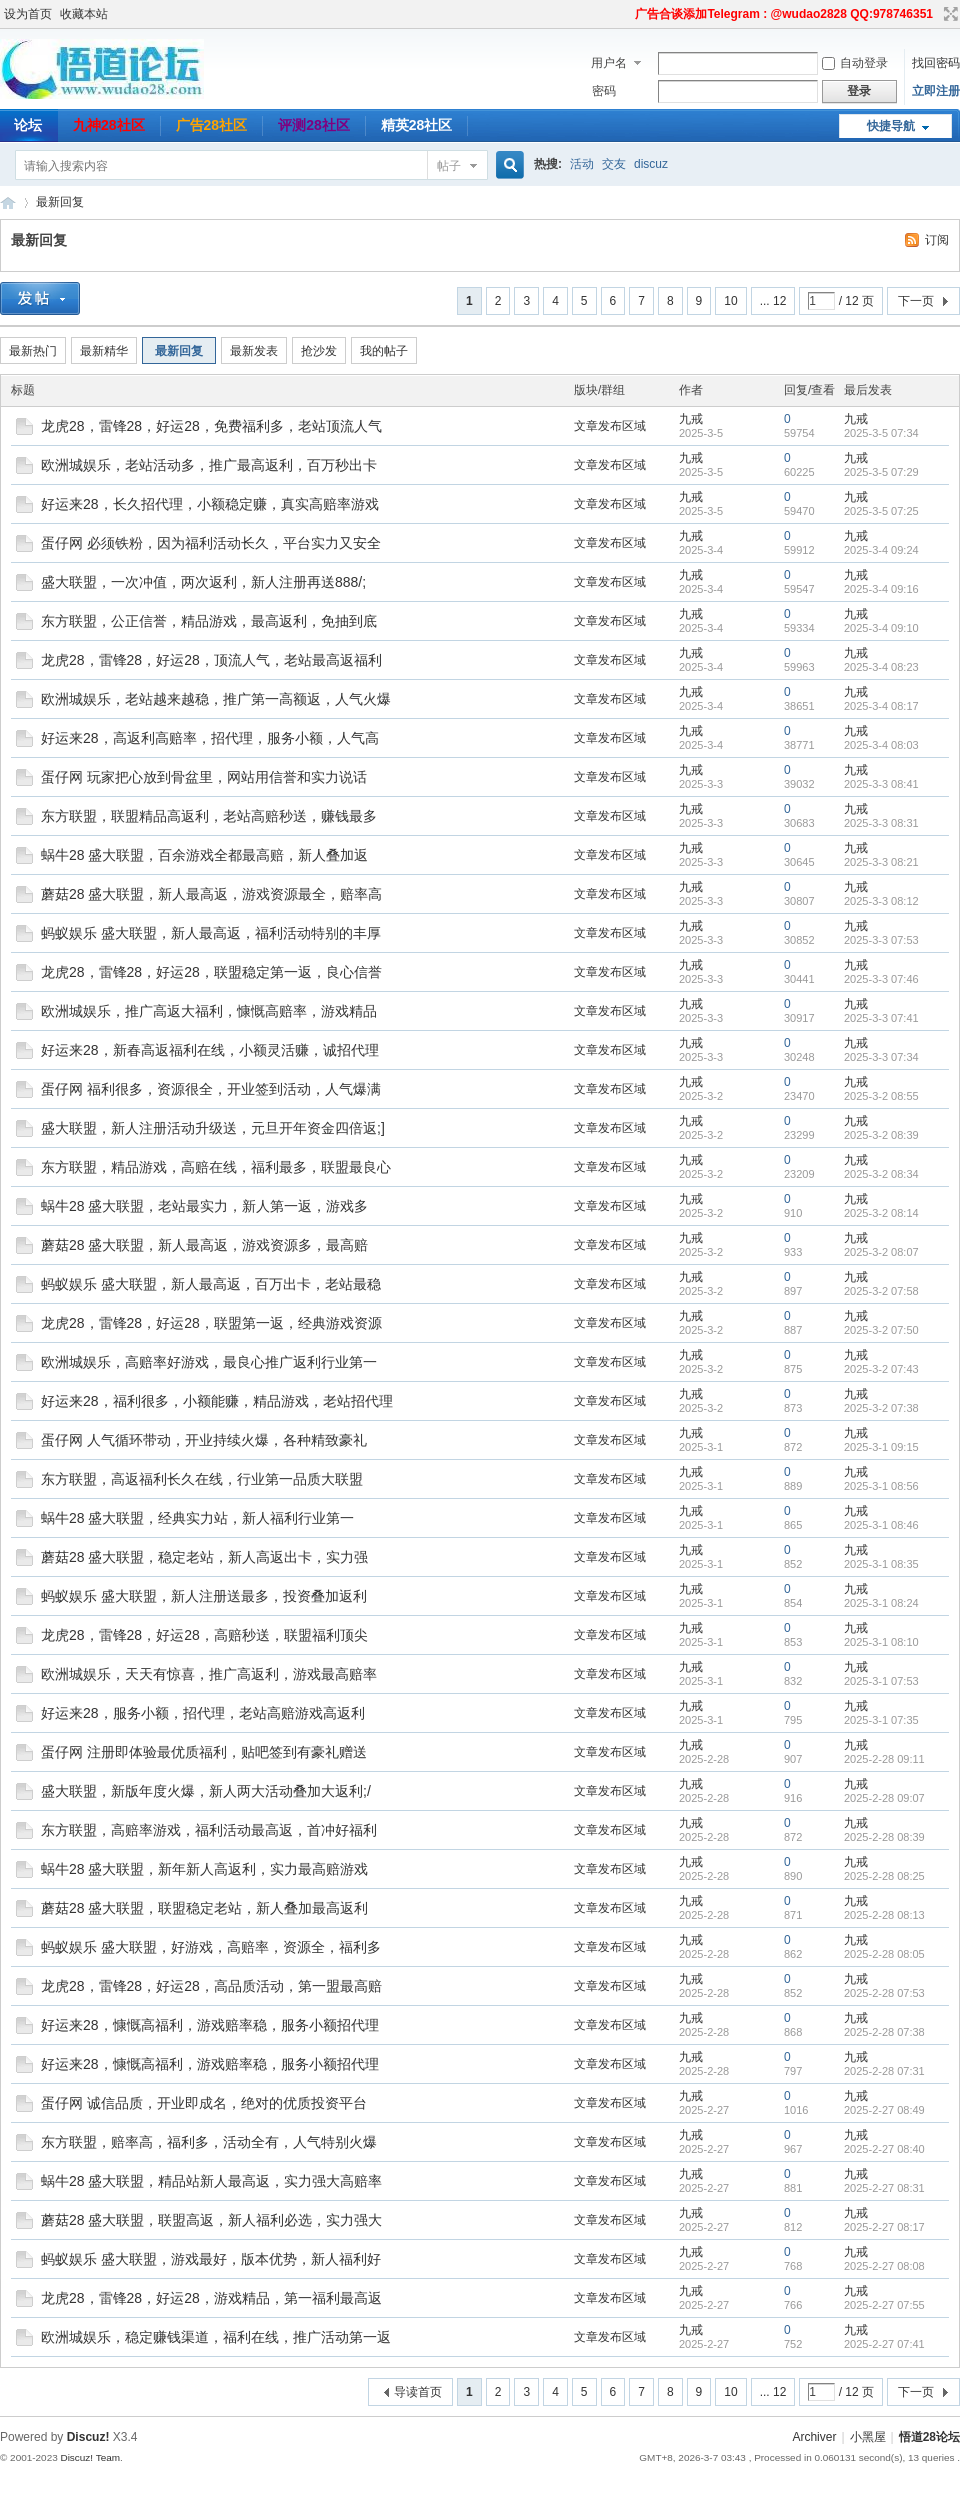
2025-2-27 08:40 (884, 2149)
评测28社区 (314, 125)
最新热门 (33, 351)
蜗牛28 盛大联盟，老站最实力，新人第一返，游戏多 (204, 1206)
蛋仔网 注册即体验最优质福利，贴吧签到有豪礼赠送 (204, 1752)
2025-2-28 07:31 (884, 2071)
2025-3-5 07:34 (881, 433)
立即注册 (936, 91)
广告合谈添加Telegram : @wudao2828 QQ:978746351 (784, 14)
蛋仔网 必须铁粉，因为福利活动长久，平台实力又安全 (211, 543)
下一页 (916, 301)
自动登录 (855, 63)
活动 (582, 164)
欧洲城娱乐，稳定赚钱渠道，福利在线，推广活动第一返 (216, 2337)
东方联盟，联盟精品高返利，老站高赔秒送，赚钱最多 (209, 816)
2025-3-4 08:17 (881, 706)
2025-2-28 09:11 (884, 1759)
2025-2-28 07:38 (884, 2032)
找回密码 (936, 63)
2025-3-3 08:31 (881, 823)
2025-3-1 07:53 (881, 1681)
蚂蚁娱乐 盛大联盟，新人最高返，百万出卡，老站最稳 (211, 1284)
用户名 (609, 63)
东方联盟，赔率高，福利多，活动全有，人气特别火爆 (209, 2142)
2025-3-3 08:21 (881, 862)
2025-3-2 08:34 (881, 1174)
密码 (604, 91)
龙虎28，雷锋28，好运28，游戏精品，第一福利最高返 (211, 2298)
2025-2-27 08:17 (884, 2227)
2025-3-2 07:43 (881, 1369)
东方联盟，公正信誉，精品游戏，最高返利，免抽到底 (209, 621)
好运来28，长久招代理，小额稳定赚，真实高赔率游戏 (210, 504)
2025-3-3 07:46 (881, 979)
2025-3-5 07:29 (881, 472)
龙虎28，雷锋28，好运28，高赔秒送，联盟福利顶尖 (204, 1635)
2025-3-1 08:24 (881, 1603)
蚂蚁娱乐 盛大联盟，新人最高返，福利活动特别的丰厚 (211, 933)
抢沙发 (319, 351)
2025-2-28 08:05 (884, 1954)
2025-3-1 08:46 (881, 1525)
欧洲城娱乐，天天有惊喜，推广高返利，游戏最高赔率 (209, 1674)
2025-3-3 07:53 (881, 940)
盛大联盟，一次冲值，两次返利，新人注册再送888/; (203, 582)
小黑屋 (868, 2437)
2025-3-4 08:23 (881, 667)
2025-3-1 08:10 (881, 1642)
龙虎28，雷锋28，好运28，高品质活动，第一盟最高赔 (211, 1986)
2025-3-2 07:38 (881, 1408)
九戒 (691, 419)
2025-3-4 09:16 (881, 589)
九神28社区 (109, 125)
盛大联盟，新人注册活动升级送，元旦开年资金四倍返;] (213, 1128)
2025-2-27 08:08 (884, 2266)
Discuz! (88, 2437)
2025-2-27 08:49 (884, 2110)
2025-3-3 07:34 (881, 1057)
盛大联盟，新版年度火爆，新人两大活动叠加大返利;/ (206, 1791)
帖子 (449, 166)
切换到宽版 (948, 14)
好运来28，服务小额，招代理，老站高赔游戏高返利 (203, 1713)
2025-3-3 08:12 (881, 901)
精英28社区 (417, 125)
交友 (614, 164)
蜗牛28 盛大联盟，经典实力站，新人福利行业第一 (197, 1518)
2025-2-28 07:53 (884, 1993)
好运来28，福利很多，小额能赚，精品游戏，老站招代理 (217, 1401)
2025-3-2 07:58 (881, 1291)
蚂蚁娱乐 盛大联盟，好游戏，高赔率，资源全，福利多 (211, 1947)
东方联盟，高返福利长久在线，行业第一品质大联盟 (202, 1479)
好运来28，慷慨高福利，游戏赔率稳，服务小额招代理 (210, 2025)
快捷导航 (891, 126)
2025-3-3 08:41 (881, 784)
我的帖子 (384, 351)
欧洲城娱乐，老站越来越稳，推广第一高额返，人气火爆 (216, 699)
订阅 (937, 240)
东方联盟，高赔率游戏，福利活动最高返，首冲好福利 (209, 1830)
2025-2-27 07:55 (884, 2305)
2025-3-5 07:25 (881, 511)
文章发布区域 (610, 426)
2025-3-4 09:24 (881, 550)
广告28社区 (212, 125)
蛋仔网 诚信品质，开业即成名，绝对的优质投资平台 (204, 2103)
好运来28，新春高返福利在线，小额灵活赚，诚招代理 (210, 1050)
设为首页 (28, 14)
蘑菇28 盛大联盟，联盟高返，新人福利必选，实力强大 (211, 2220)
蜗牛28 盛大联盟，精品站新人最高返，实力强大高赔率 (211, 2181)
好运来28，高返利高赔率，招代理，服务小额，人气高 (210, 738)
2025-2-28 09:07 (884, 1798)
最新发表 (254, 351)
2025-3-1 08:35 (881, 1564)
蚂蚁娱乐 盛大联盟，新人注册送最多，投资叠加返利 (204, 1596)
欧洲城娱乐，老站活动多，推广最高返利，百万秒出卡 (209, 465)
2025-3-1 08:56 (881, 1486)
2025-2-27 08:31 (884, 2188)
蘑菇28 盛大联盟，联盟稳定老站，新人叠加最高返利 (204, 1908)
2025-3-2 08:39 (881, 1135)
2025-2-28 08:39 (884, 1837)
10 (730, 301)
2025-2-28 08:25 (884, 1876)
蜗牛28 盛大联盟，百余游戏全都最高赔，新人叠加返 (204, 855)
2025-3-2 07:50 (881, 1330)
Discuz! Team (90, 2457)
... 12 (773, 301)
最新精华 (104, 351)
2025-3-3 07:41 (881, 1018)
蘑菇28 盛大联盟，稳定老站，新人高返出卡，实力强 (204, 1557)
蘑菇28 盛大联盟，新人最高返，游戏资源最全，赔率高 (211, 894)
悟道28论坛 (8, 202)
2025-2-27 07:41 (884, 2344)
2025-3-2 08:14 (881, 1213)
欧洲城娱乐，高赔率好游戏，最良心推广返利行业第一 (209, 1362)
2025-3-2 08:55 (881, 1096)
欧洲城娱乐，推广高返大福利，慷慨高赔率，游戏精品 (209, 1011)
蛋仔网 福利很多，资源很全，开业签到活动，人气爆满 (211, 1089)
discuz (651, 164)
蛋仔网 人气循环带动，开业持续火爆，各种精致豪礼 (204, 1440)
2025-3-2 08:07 (881, 1252)
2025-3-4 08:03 (881, 745)
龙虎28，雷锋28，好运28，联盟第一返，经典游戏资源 (211, 1323)
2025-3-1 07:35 (881, 1720)
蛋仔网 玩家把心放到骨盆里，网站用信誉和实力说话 (204, 777)
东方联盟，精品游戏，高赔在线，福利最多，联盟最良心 (216, 1167)
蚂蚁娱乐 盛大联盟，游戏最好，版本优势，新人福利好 (211, 2259)
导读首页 (418, 2392)
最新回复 (60, 202)
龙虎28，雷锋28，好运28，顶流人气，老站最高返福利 (211, 660)
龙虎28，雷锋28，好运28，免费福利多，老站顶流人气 (211, 426)
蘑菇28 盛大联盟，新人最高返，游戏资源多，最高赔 (204, 1245)
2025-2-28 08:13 (884, 1915)
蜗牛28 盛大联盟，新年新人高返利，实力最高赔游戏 (204, 1869)
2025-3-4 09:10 (881, 628)
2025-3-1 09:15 (881, 1447)
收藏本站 (84, 14)
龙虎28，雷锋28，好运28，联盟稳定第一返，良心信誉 (211, 972)
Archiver (814, 2437)
